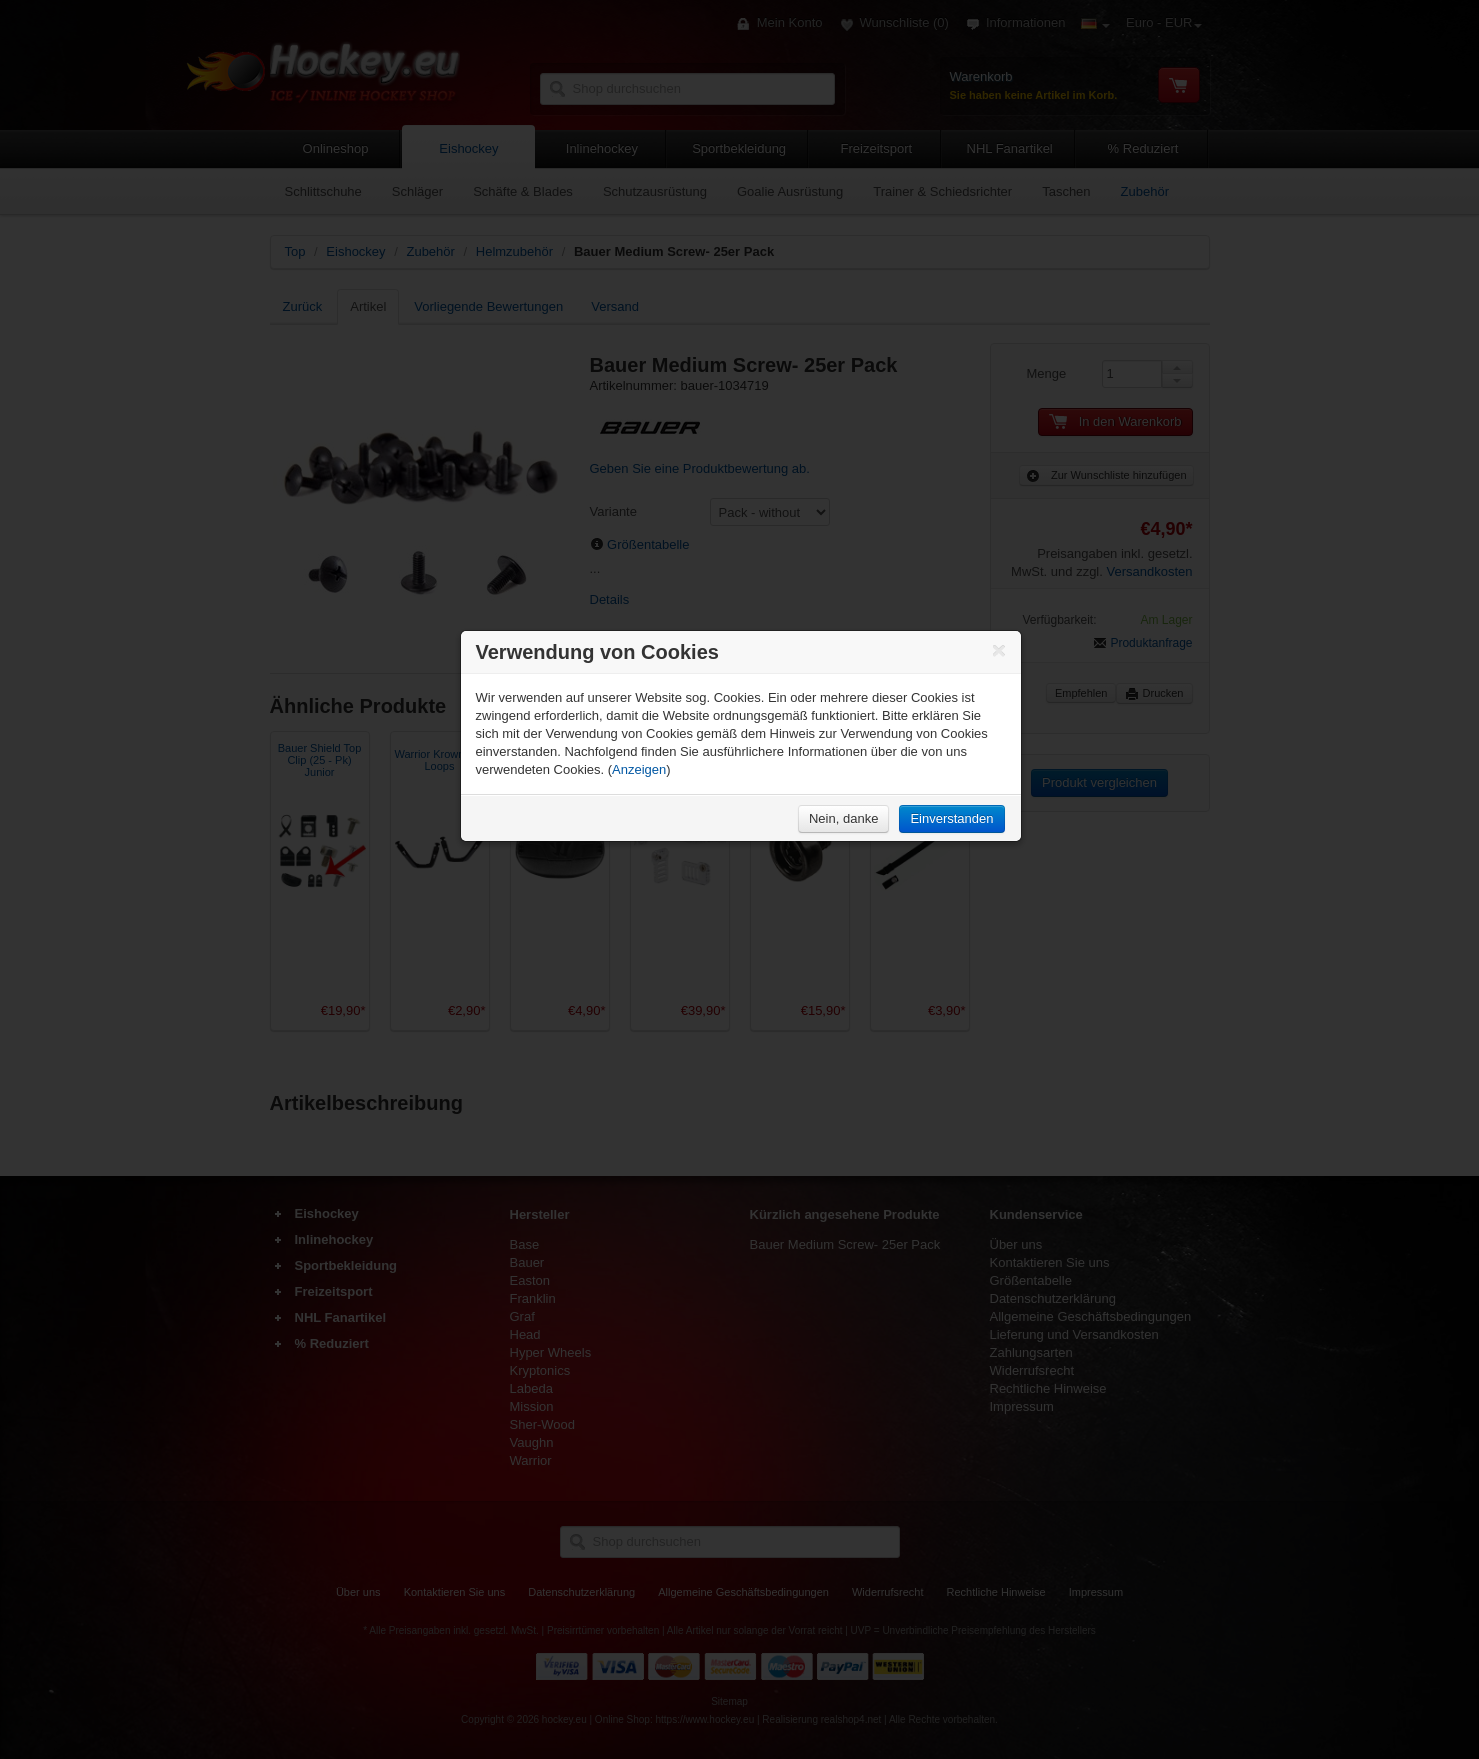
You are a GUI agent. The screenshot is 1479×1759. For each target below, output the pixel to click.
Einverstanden (951, 818)
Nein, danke (843, 818)
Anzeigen (639, 769)
